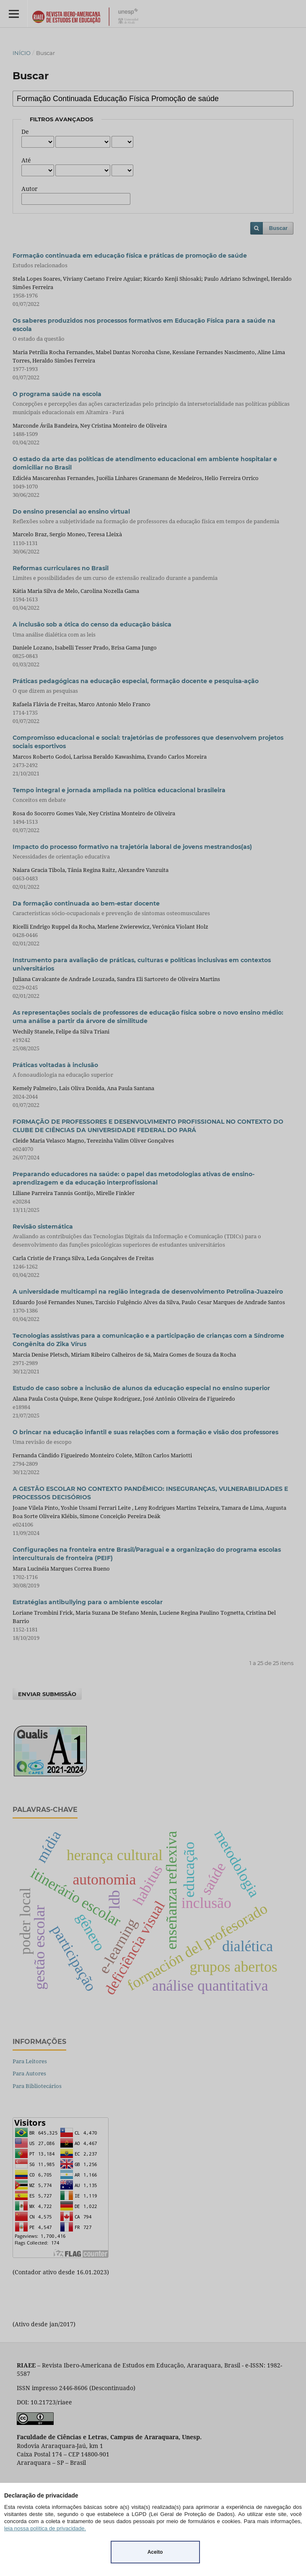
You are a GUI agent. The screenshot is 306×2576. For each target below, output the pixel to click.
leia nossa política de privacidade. (45, 2528)
